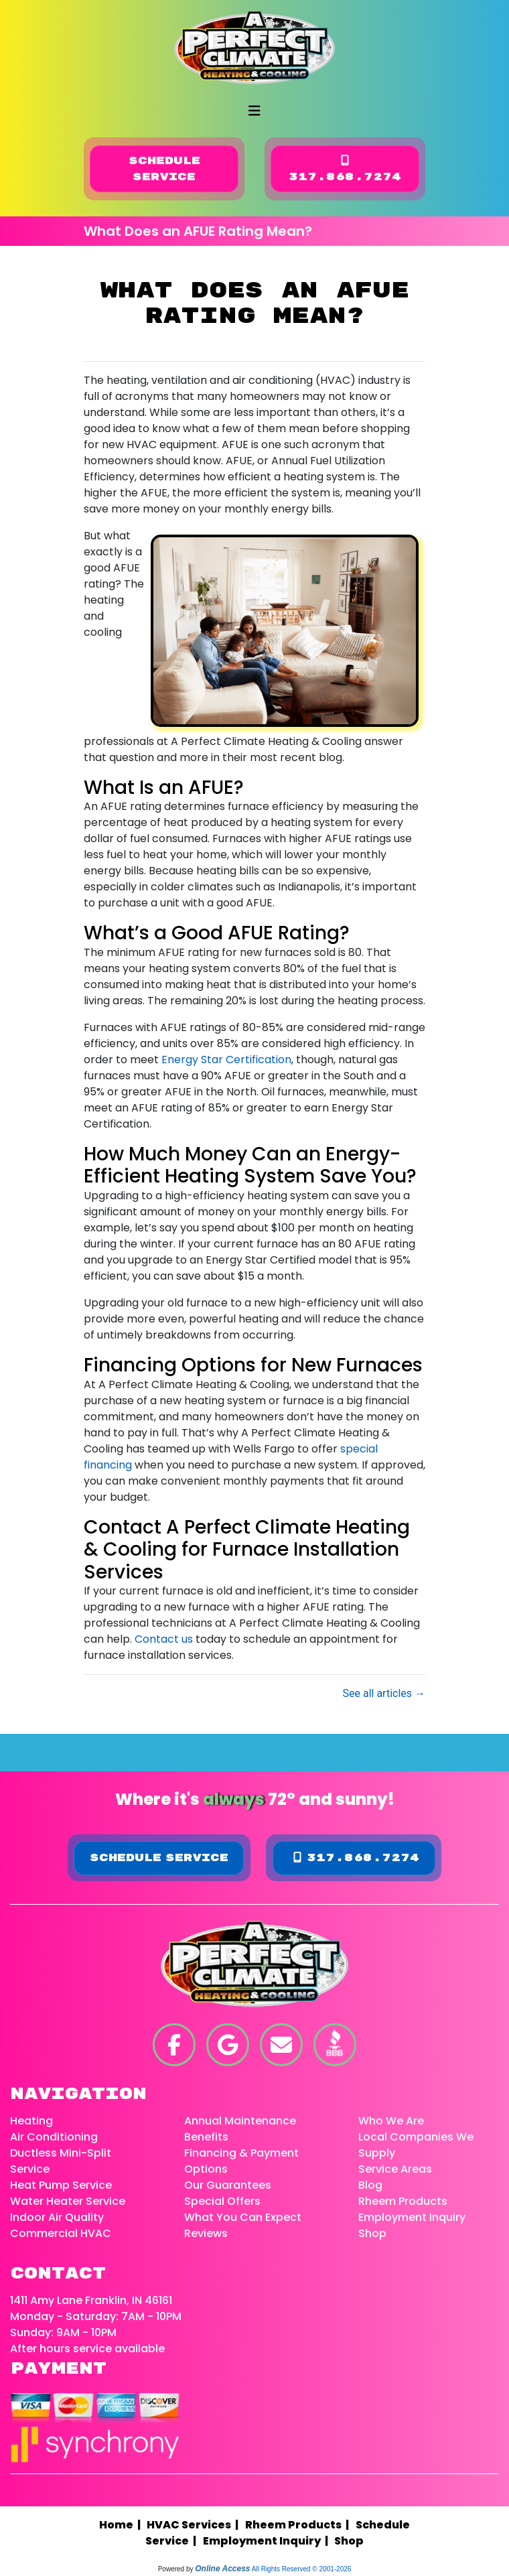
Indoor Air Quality (57, 2217)
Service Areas (395, 2169)
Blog (370, 2185)
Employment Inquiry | (267, 2541)
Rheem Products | (299, 2524)
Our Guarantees (227, 2185)
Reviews (206, 2233)
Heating (31, 2120)
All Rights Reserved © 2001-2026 (302, 2569)
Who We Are (391, 2120)
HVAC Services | (194, 2524)
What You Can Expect (242, 2217)
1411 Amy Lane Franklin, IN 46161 (91, 2300)
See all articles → (383, 1693)
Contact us (164, 1639)
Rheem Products (402, 2201)
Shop (372, 2233)
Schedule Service (164, 169)
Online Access (222, 2568)
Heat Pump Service (61, 2185)
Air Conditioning (54, 2137)
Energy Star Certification (226, 1059)
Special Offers (222, 2201)
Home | (123, 2524)
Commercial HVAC (60, 2233)
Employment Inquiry (411, 2217)
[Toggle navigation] (254, 110)
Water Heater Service (67, 2201)
